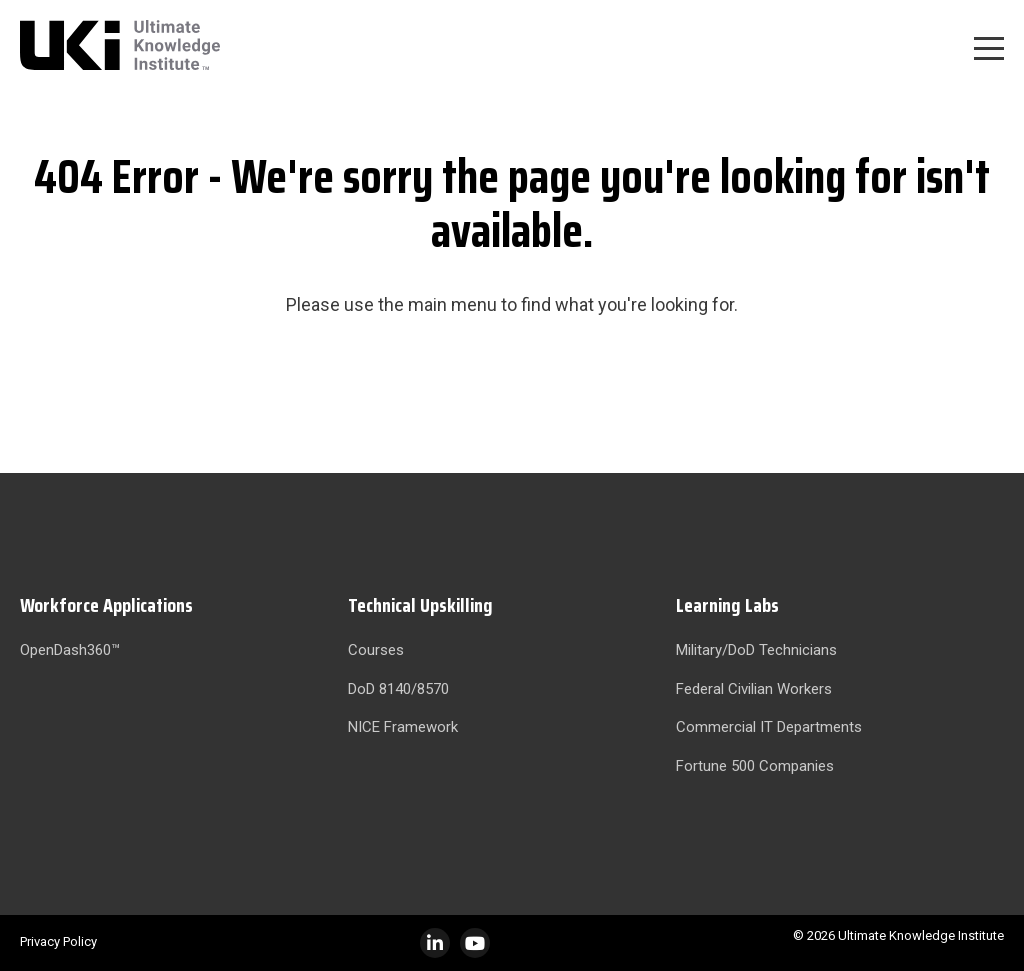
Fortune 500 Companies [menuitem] (755, 766)
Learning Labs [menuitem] (727, 605)
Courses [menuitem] (376, 650)
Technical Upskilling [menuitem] (420, 605)
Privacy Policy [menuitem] (58, 941)
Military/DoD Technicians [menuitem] (756, 650)
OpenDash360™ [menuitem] (70, 650)
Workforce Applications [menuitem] (106, 605)
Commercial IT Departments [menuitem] (769, 727)
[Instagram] (475, 943)
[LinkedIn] (435, 943)
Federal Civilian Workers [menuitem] (754, 689)
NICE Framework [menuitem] (403, 727)
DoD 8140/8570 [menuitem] (398, 689)
